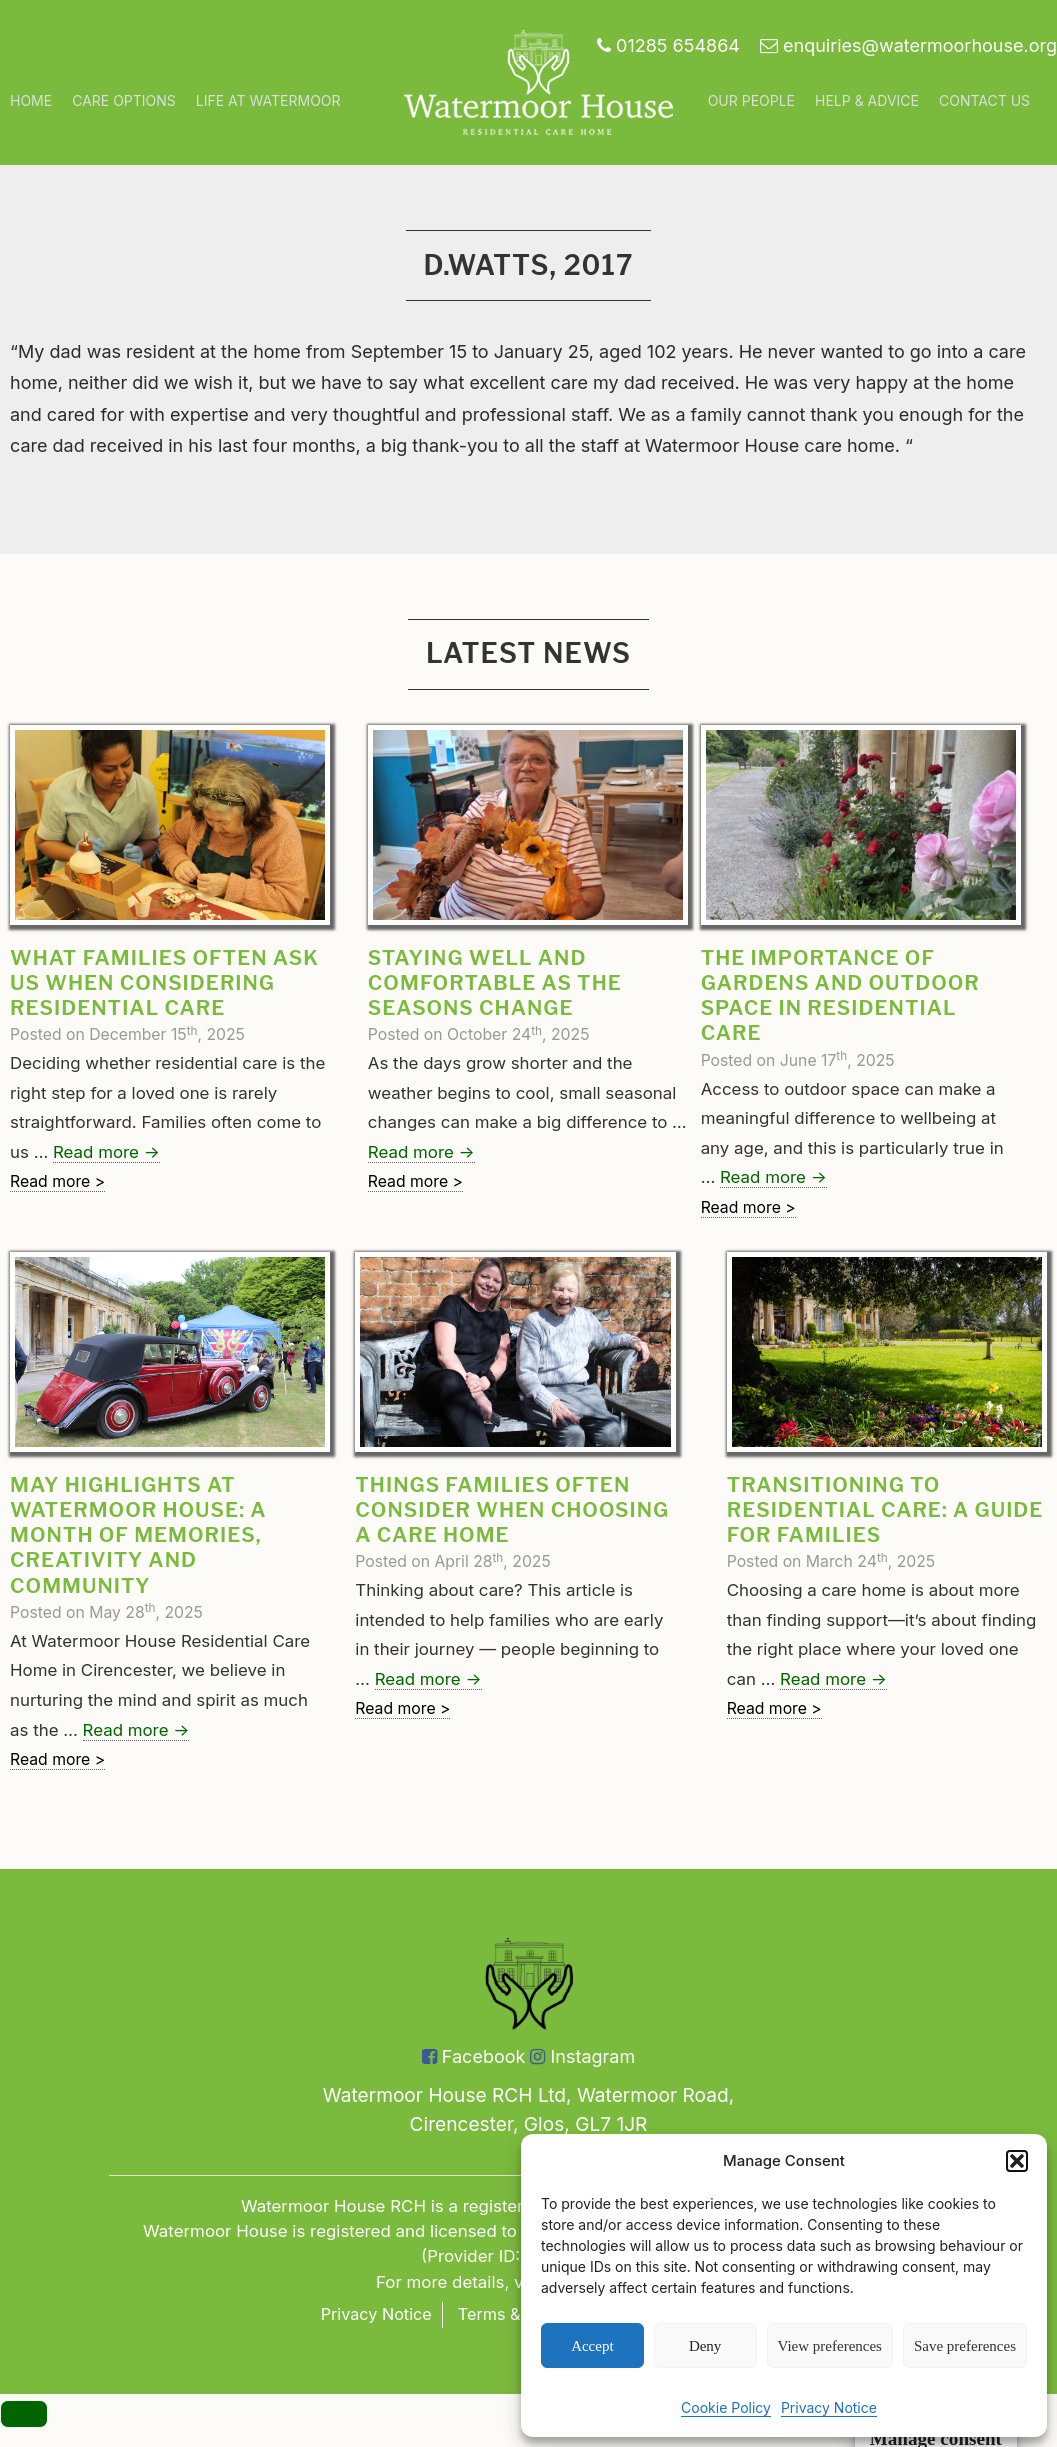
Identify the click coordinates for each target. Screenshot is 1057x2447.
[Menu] (24, 2414)
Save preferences (965, 2346)
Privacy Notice (829, 2407)
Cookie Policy (726, 2407)
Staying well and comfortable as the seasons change (495, 983)
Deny (705, 2346)
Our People (751, 100)
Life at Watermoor (268, 100)
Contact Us (984, 100)
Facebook (474, 2056)
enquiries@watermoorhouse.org (908, 45)
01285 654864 (668, 45)
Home (31, 100)
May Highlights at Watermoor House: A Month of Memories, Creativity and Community (138, 1535)
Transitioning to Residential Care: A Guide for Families (885, 1510)
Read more (106, 1152)
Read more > (57, 1181)
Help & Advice (867, 100)
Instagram (582, 2056)
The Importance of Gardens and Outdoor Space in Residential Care (840, 995)
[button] (1017, 2161)
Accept (592, 2346)
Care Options (124, 100)
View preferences (830, 2346)
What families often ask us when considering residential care (164, 983)
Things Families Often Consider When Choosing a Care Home (512, 1510)
